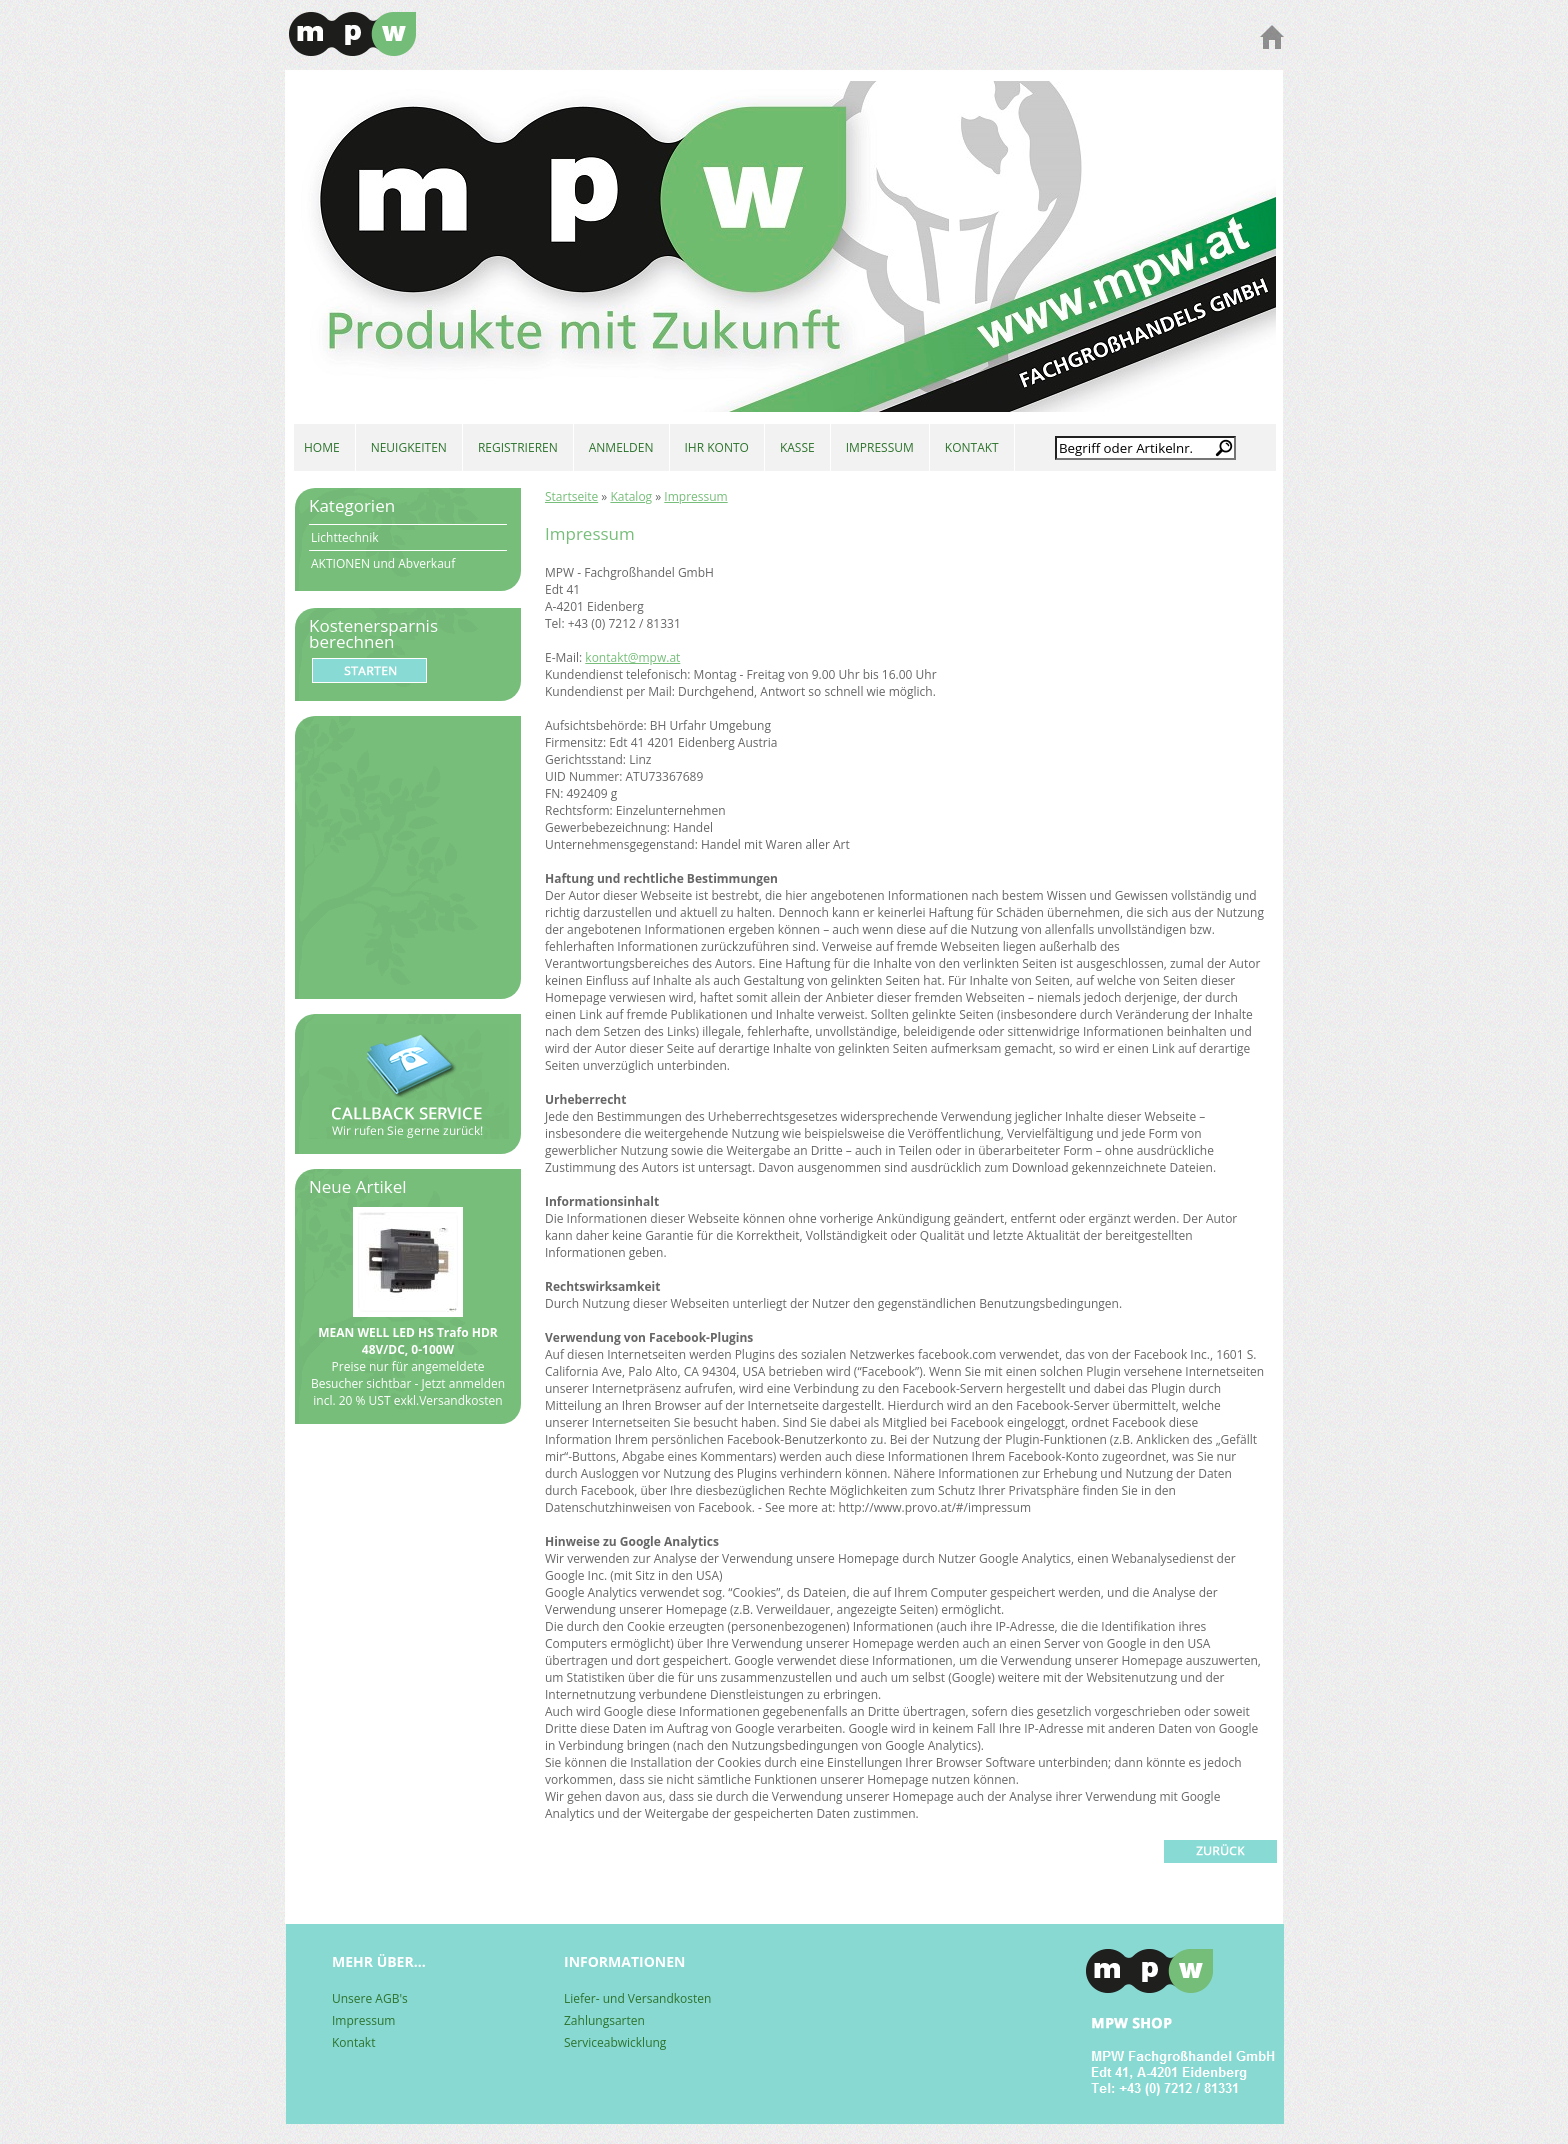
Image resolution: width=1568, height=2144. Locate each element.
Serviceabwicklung (615, 2042)
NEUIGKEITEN (409, 447)
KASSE (797, 447)
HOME (322, 447)
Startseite (571, 496)
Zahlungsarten (604, 2020)
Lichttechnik (345, 537)
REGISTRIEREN (518, 447)
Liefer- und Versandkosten (637, 1998)
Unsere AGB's (370, 1998)
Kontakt (353, 2042)
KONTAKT (972, 447)
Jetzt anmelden (463, 1383)
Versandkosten (461, 1400)
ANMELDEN (621, 447)
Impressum (695, 496)
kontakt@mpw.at (632, 657)
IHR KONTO (717, 447)
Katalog (631, 496)
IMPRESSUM (880, 447)
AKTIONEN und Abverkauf (383, 563)
